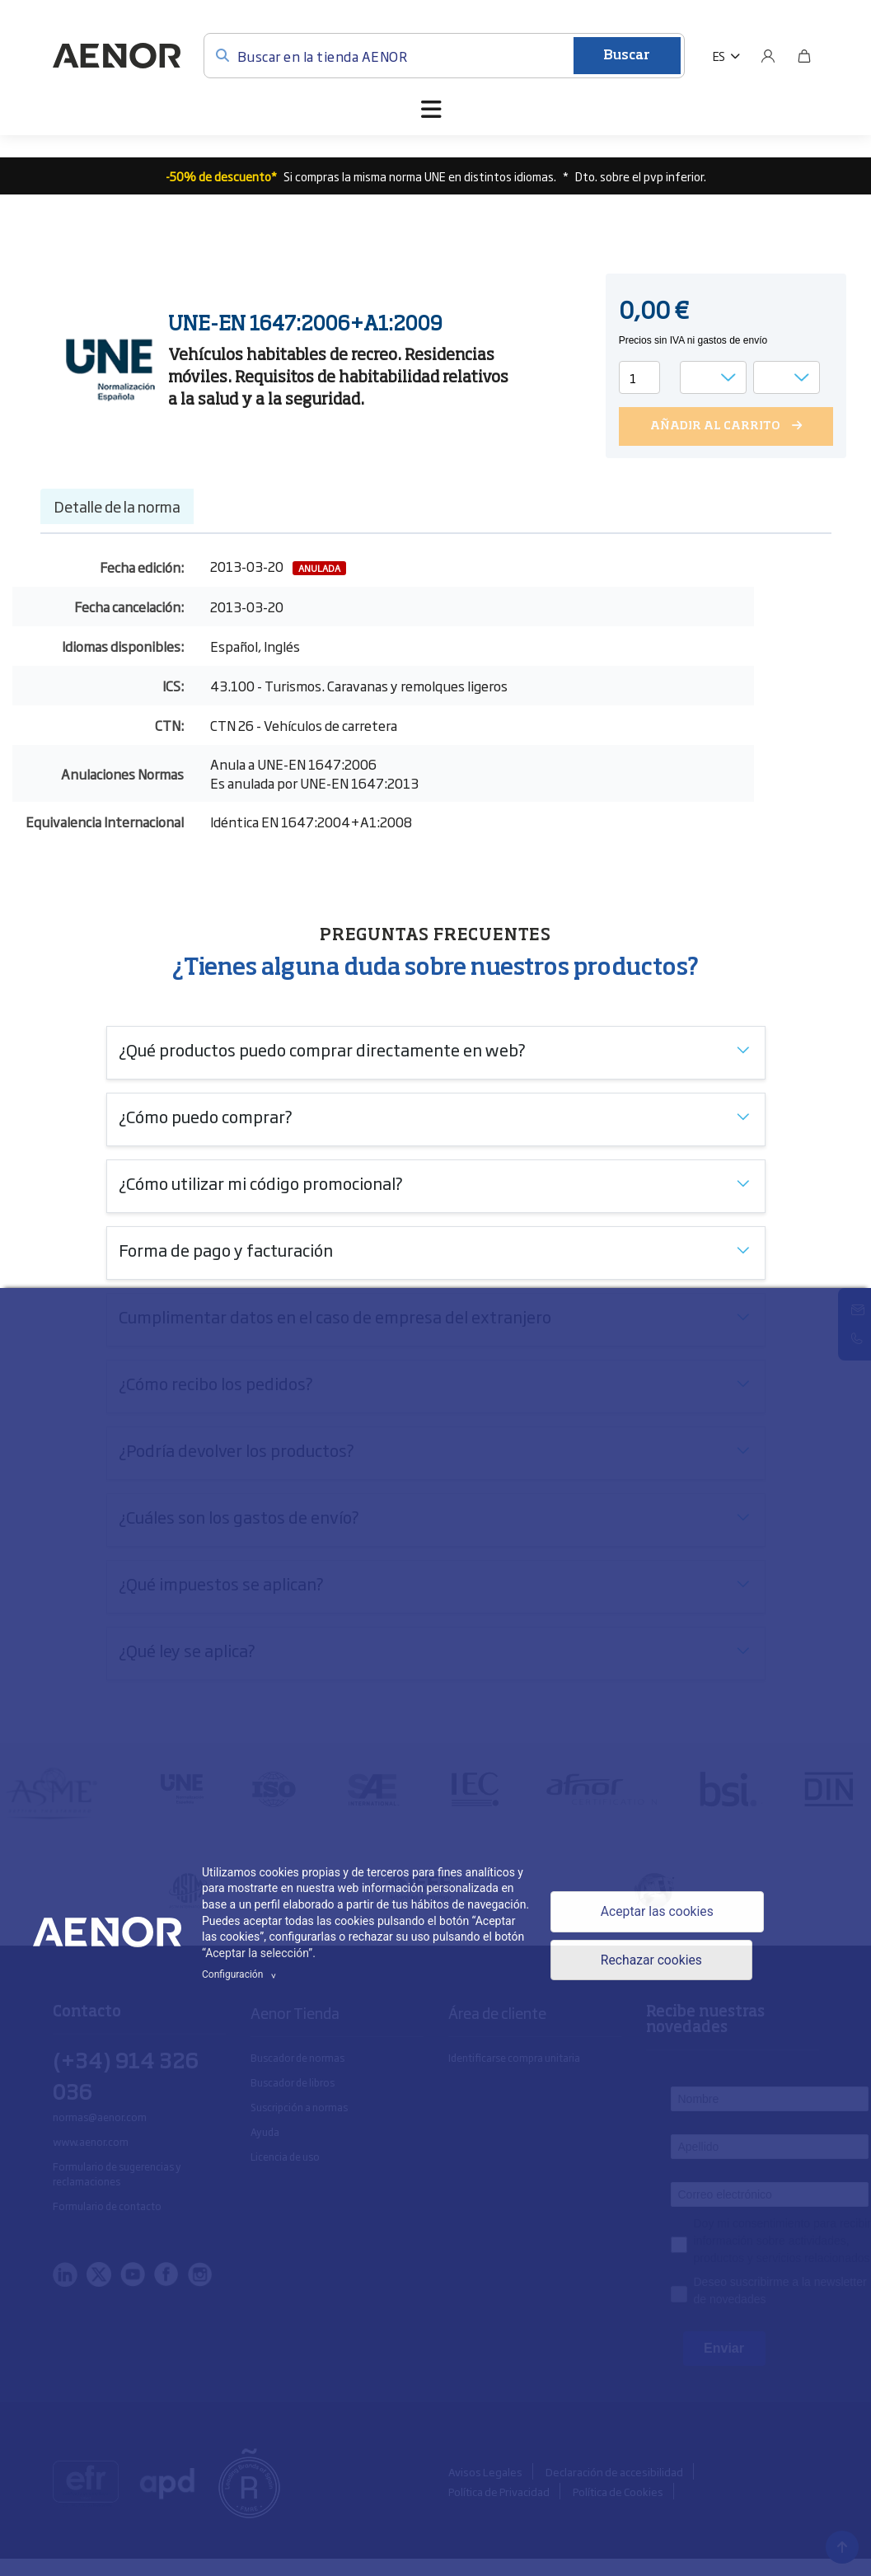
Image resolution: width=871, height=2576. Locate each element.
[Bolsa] (804, 56)
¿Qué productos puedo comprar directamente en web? (322, 1049)
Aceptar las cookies (656, 1911)
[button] (726, 56)
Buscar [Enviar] (626, 56)
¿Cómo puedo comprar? (206, 1115)
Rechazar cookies (651, 1961)
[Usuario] (768, 56)
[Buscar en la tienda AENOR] (444, 55)
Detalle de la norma (117, 506)
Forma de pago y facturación (226, 1249)
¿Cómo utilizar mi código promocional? (261, 1182)
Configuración (241, 1974)
